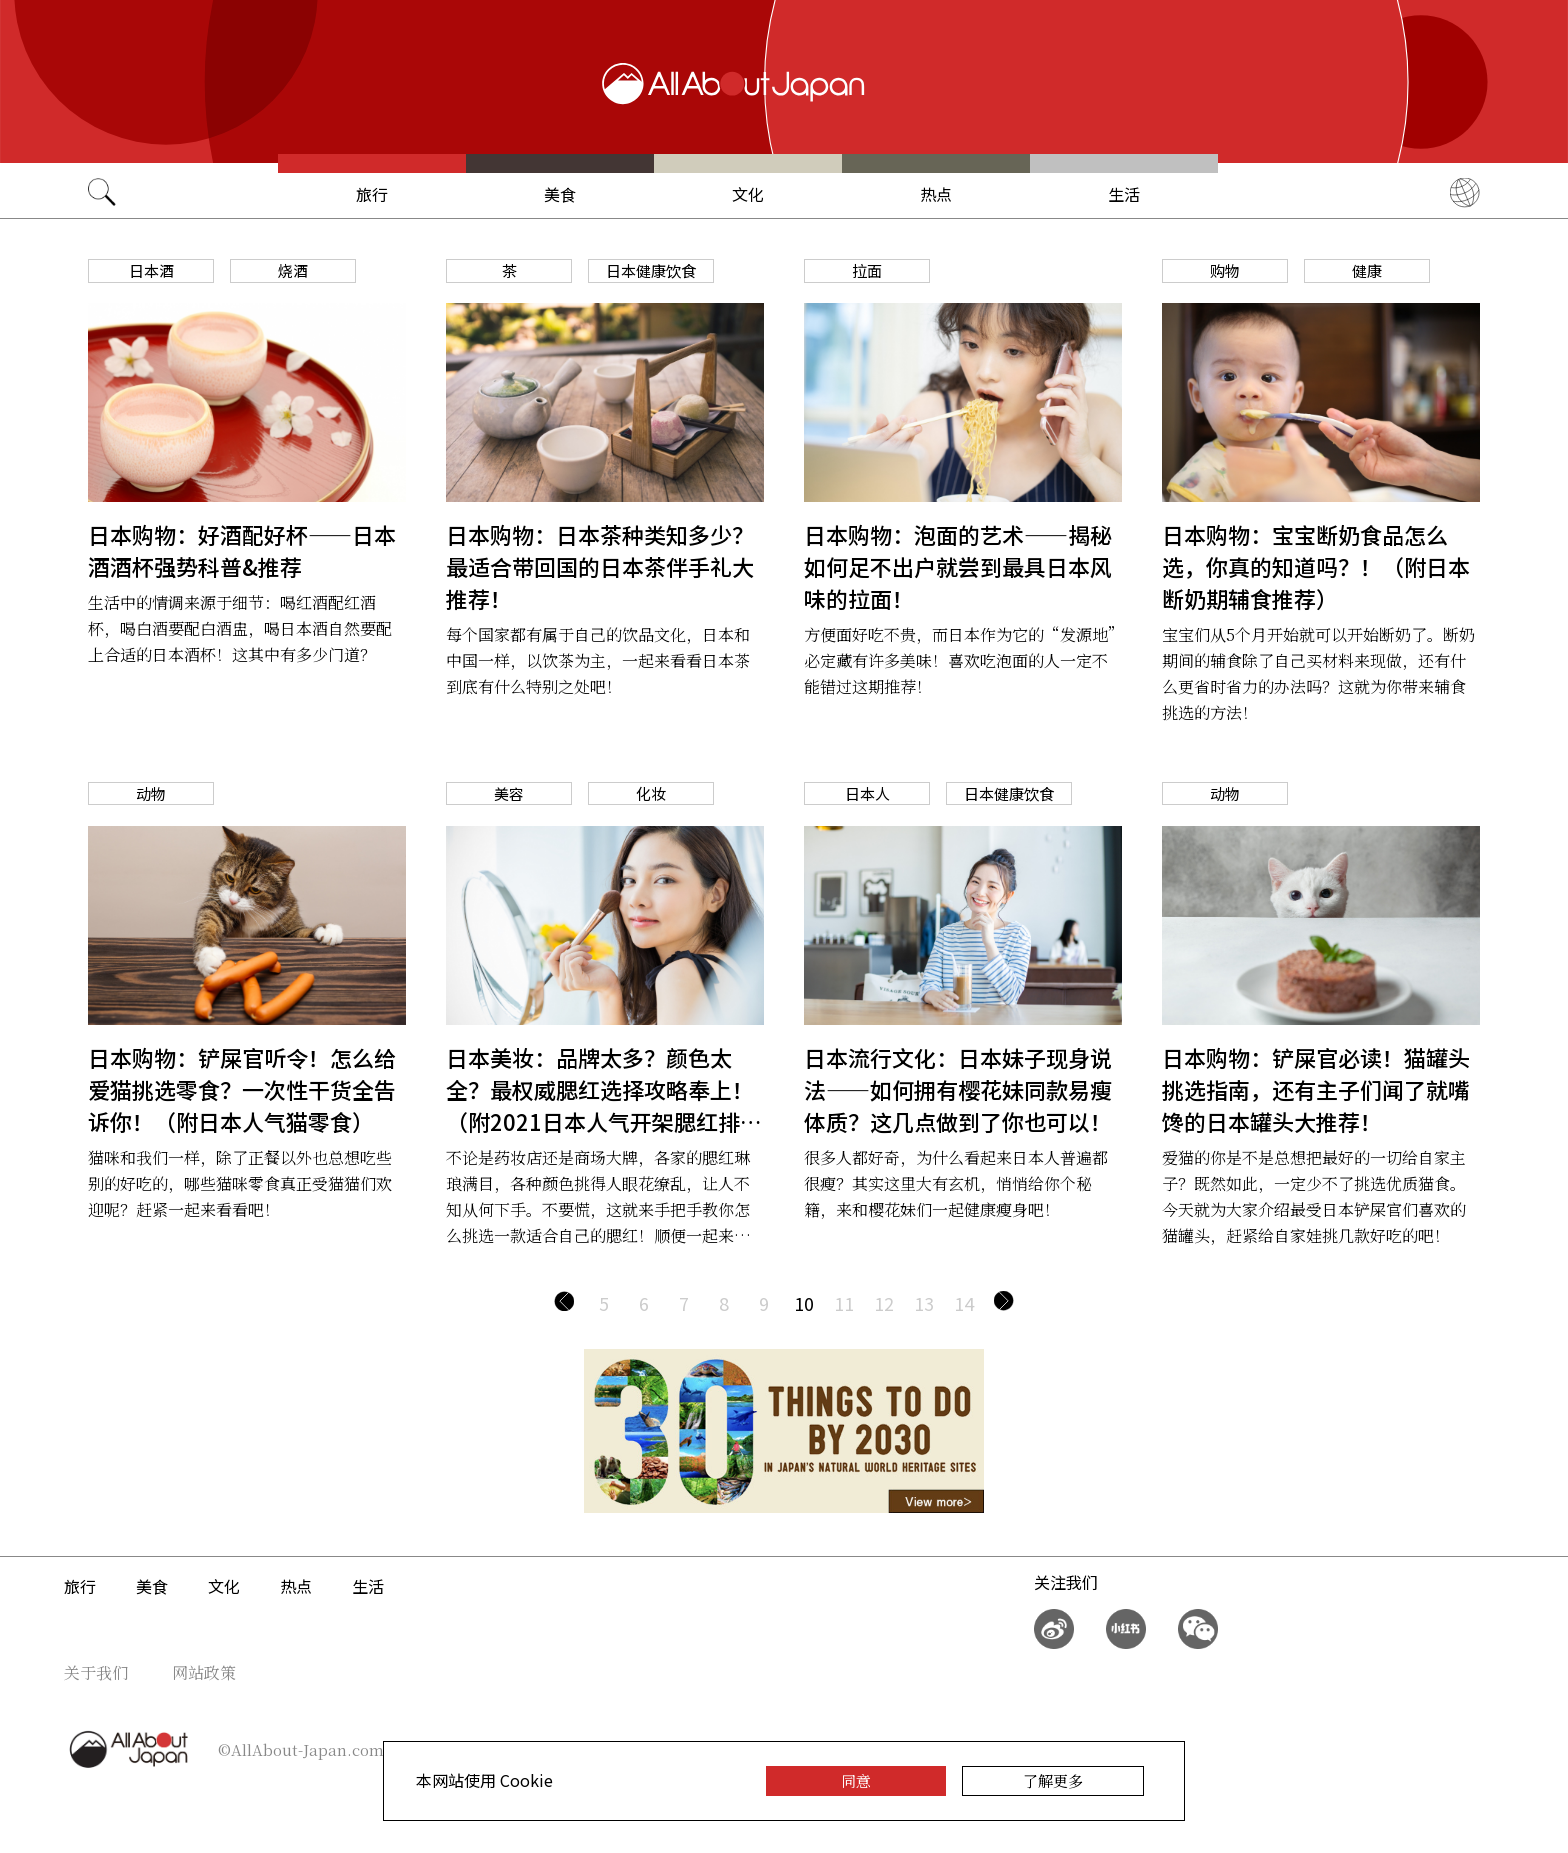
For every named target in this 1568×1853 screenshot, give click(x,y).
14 (964, 1303)
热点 (936, 194)
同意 (856, 1780)
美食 (560, 194)
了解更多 (1053, 1780)
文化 (748, 194)
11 (844, 1303)
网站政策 (204, 1672)
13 (924, 1303)
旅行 (372, 194)
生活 (1124, 194)
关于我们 (96, 1672)
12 (884, 1303)
